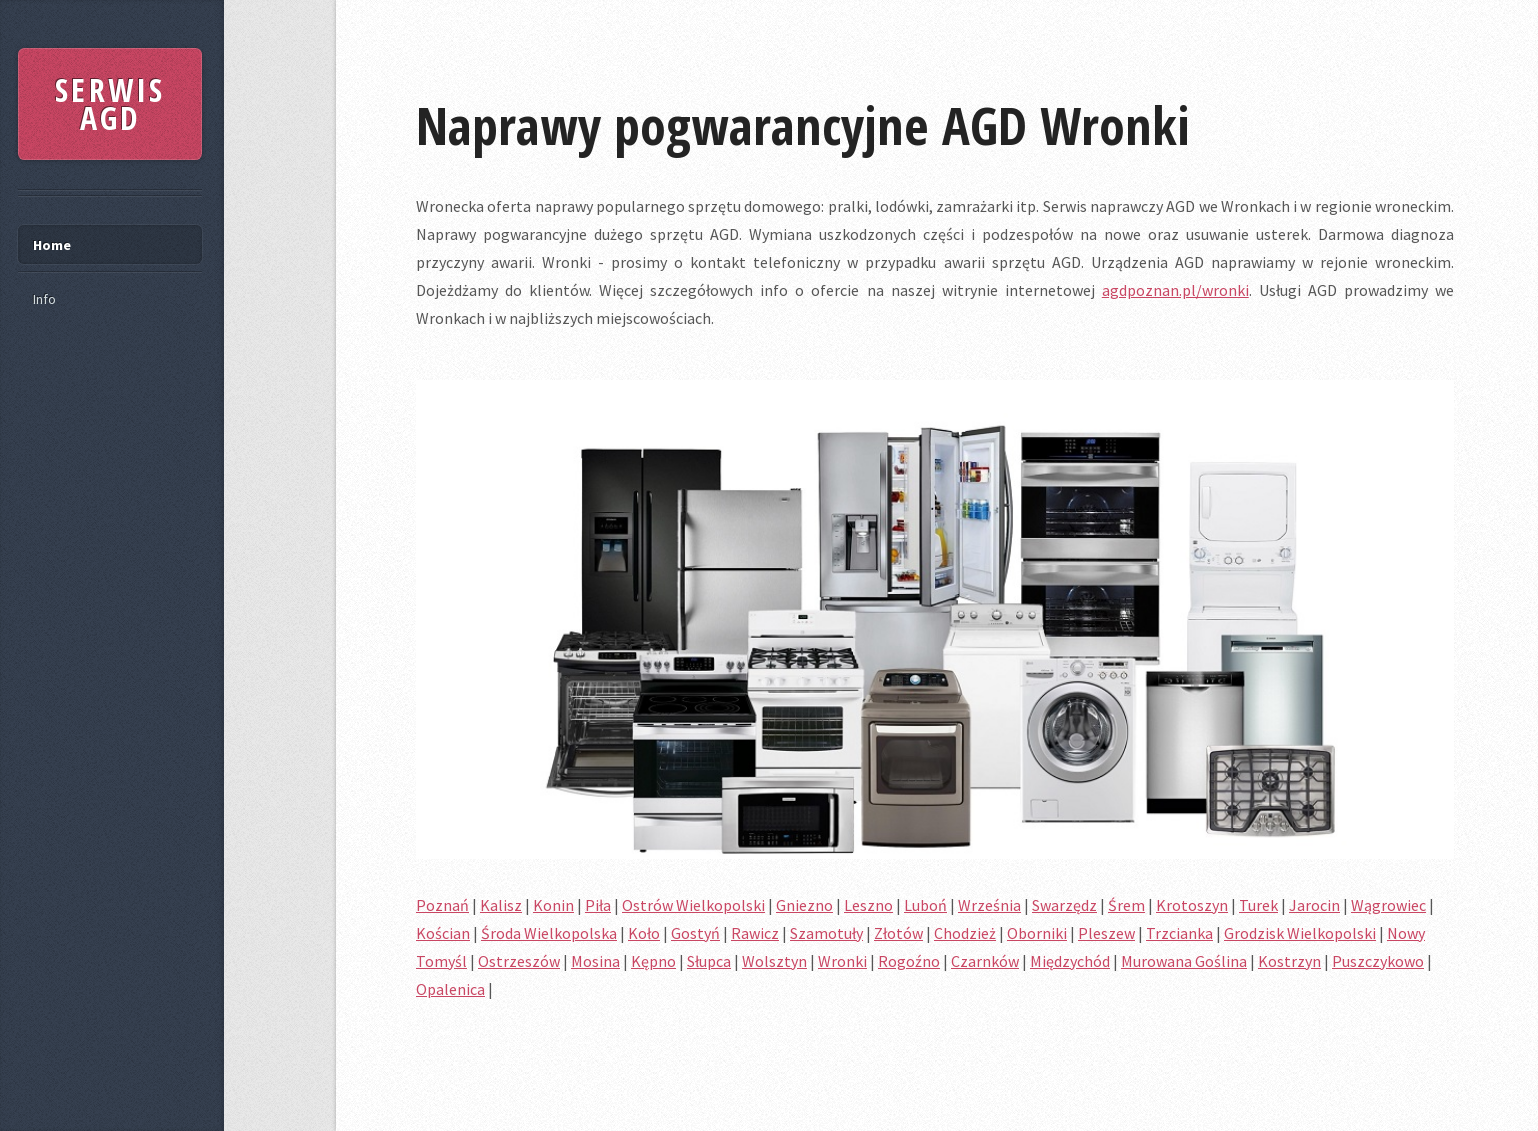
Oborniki (1037, 933)
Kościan (443, 933)
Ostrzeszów (519, 961)
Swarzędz (1064, 905)
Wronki (842, 961)
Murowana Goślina (1184, 961)
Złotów (898, 933)
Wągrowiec (1388, 905)
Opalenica (450, 989)
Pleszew (1106, 933)
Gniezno (804, 905)
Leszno (868, 905)
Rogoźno (909, 961)
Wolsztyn (774, 961)
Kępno (653, 961)
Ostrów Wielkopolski (693, 905)
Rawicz (755, 933)
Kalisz (501, 905)
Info (44, 299)
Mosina (595, 961)
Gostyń (695, 933)
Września (989, 905)
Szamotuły (826, 933)
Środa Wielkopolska (549, 933)
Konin (553, 905)
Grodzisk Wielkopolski (1300, 933)
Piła (598, 905)
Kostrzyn (1289, 961)
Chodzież (965, 933)
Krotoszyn (1192, 905)
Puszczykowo (1378, 961)
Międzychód (1070, 961)
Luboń (925, 905)
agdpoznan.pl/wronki (1175, 290)
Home (52, 245)
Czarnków (985, 961)
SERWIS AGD (110, 103)
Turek (1258, 905)
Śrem (1126, 905)
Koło (644, 933)
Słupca (709, 961)
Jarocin (1314, 905)
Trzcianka (1179, 933)
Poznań (442, 905)
